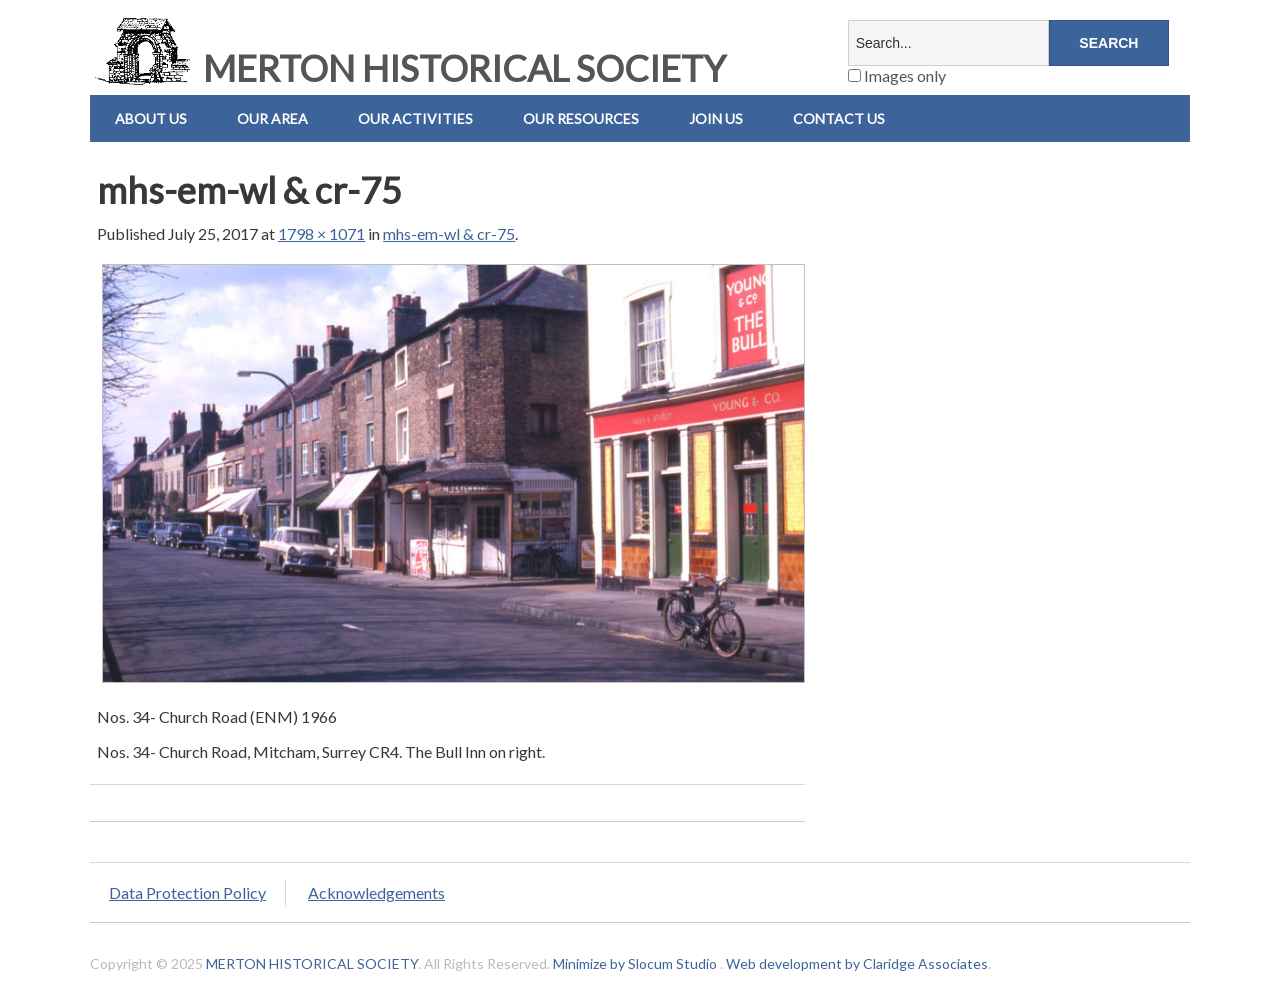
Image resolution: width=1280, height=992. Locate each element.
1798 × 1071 (321, 233)
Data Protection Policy (187, 892)
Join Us (716, 118)
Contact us (839, 118)
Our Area (272, 118)
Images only (897, 75)
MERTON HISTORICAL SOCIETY (408, 68)
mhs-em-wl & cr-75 (449, 233)
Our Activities (415, 118)
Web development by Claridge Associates (857, 963)
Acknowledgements (376, 892)
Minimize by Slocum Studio (635, 963)
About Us (151, 118)
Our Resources (581, 118)
